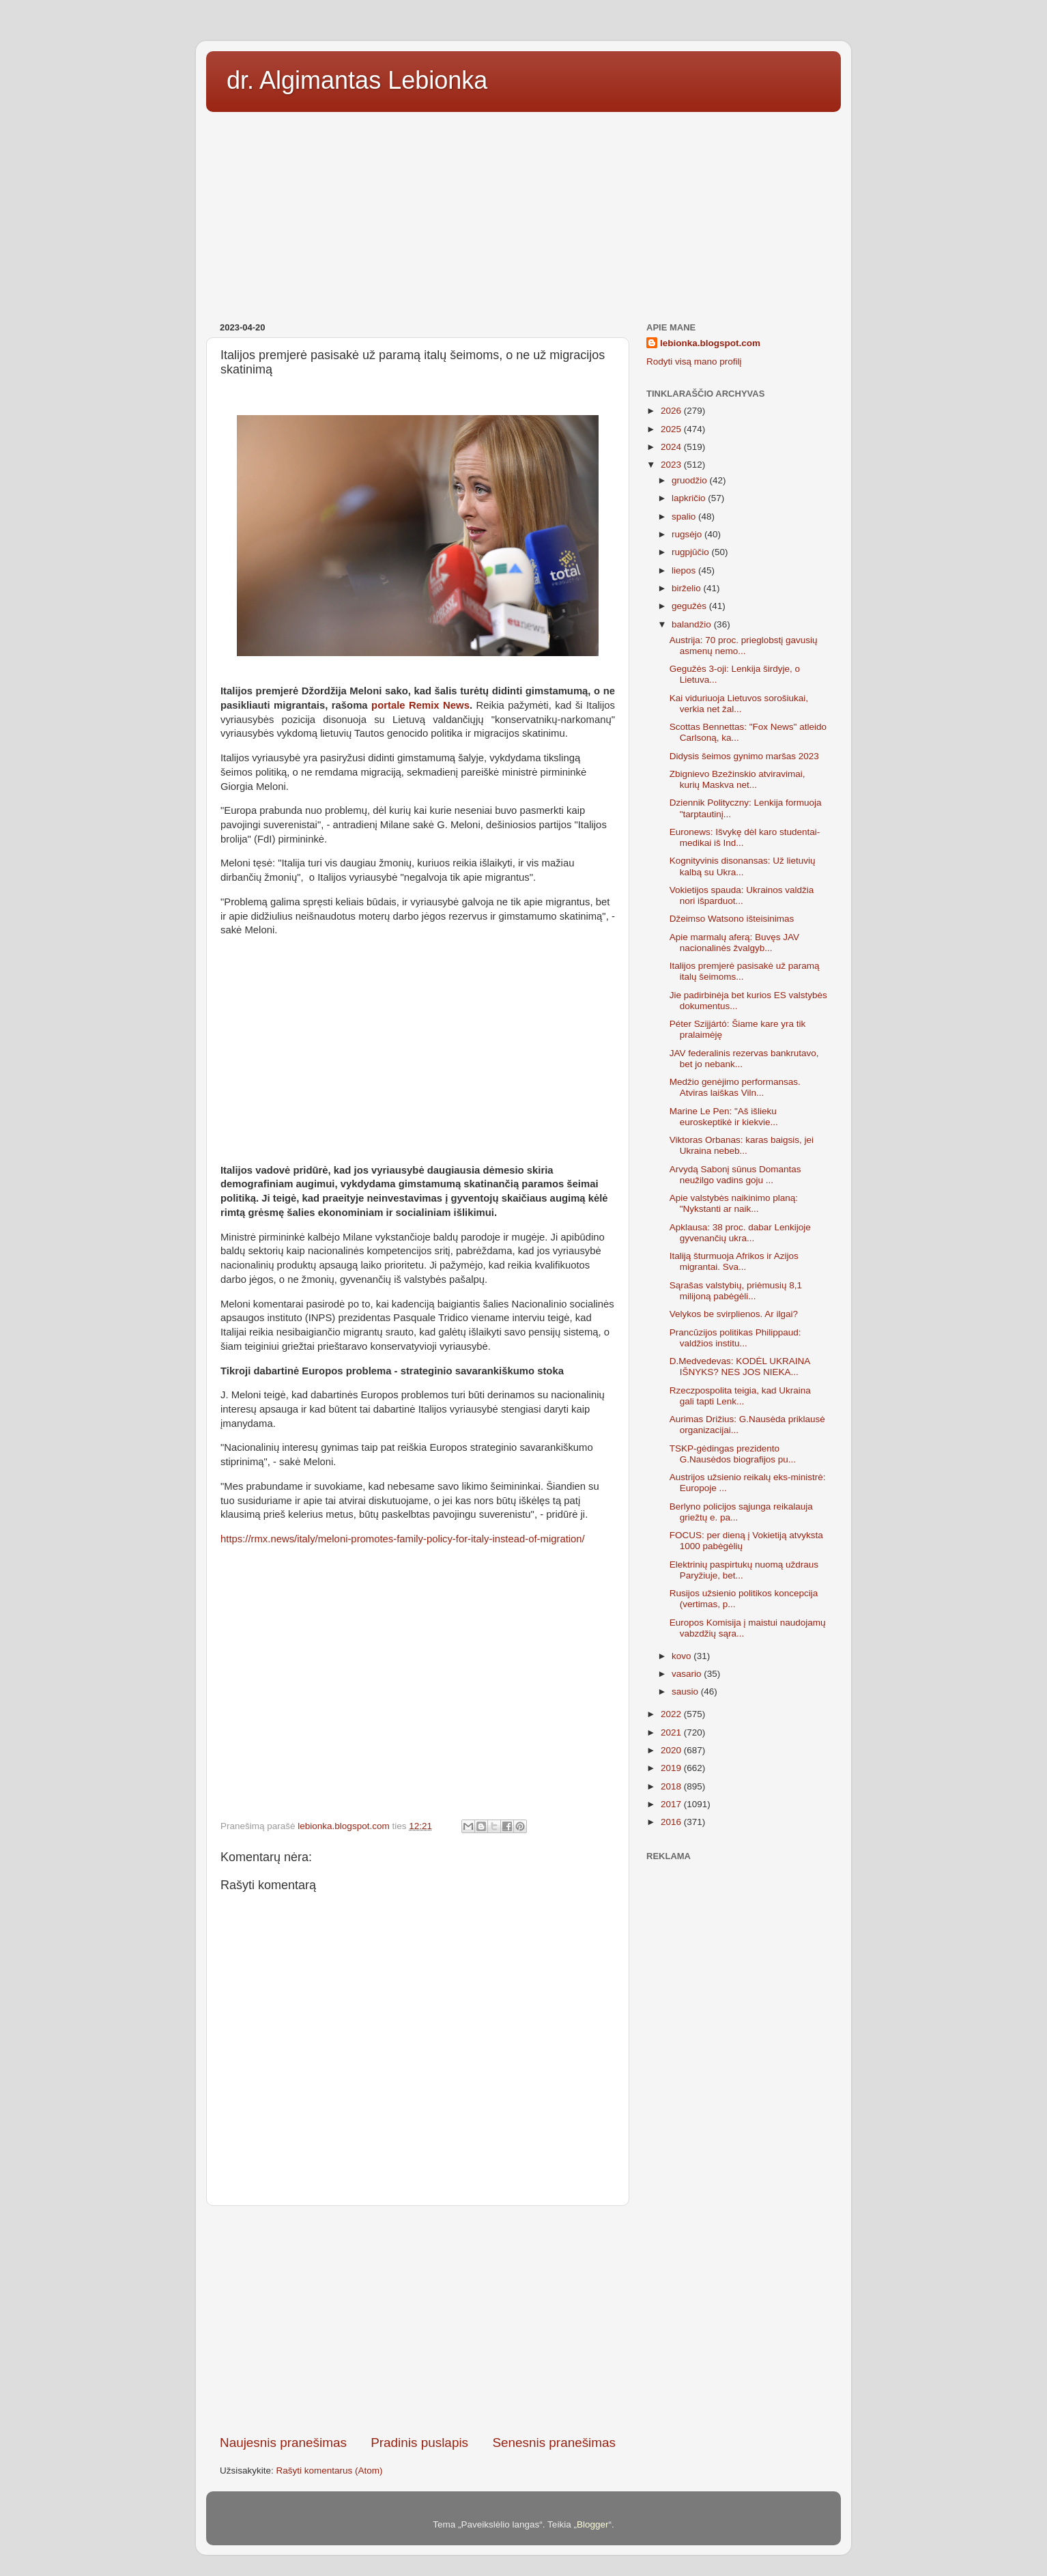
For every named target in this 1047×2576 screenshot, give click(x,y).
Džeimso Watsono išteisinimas (732, 919)
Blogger (593, 2524)
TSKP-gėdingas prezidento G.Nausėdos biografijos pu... (733, 1453)
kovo (682, 1656)
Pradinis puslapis (419, 2442)
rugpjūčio (692, 552)
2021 (672, 1732)
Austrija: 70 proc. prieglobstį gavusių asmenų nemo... (744, 645)
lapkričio (690, 498)
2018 (672, 1786)
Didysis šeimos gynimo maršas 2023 (744, 756)
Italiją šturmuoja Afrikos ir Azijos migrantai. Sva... (734, 1261)
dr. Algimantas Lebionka (357, 80)
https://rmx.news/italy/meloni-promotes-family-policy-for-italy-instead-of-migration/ (402, 1538)
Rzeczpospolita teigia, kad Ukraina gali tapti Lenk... (740, 1395)
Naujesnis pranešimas (283, 2442)
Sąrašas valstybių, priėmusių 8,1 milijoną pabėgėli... (736, 1290)
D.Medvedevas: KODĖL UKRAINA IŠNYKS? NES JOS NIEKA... (740, 1366)
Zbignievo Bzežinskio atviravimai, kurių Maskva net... (737, 779)
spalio (685, 516)
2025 (672, 429)
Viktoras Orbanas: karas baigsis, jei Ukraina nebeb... (742, 1145)
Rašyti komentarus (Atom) (329, 2470)
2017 (672, 1804)
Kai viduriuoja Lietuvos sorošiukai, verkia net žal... (739, 703)
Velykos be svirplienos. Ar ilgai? (734, 1314)
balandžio (693, 624)
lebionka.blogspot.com (710, 343)
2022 (672, 1714)
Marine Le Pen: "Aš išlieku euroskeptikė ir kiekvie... (724, 1116)
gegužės (690, 606)
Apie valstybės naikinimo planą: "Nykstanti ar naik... (734, 1203)
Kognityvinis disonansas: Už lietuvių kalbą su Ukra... (743, 866)
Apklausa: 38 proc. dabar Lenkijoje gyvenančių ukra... (740, 1232)
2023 (672, 464)
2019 (672, 1768)
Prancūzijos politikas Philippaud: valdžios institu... (735, 1337)
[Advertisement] (523, 212)
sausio (686, 1691)
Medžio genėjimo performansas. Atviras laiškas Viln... (735, 1087)
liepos (685, 570)
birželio (688, 588)
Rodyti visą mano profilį (694, 361)
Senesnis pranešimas (554, 2442)
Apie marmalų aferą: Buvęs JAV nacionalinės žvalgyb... (734, 942)
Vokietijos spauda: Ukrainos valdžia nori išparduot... (742, 895)
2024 (672, 447)
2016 (672, 1822)
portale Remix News (420, 705)
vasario (688, 1674)
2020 (672, 1750)
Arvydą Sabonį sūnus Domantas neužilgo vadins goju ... (735, 1174)
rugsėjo (688, 534)
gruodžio (691, 480)
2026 (672, 411)
